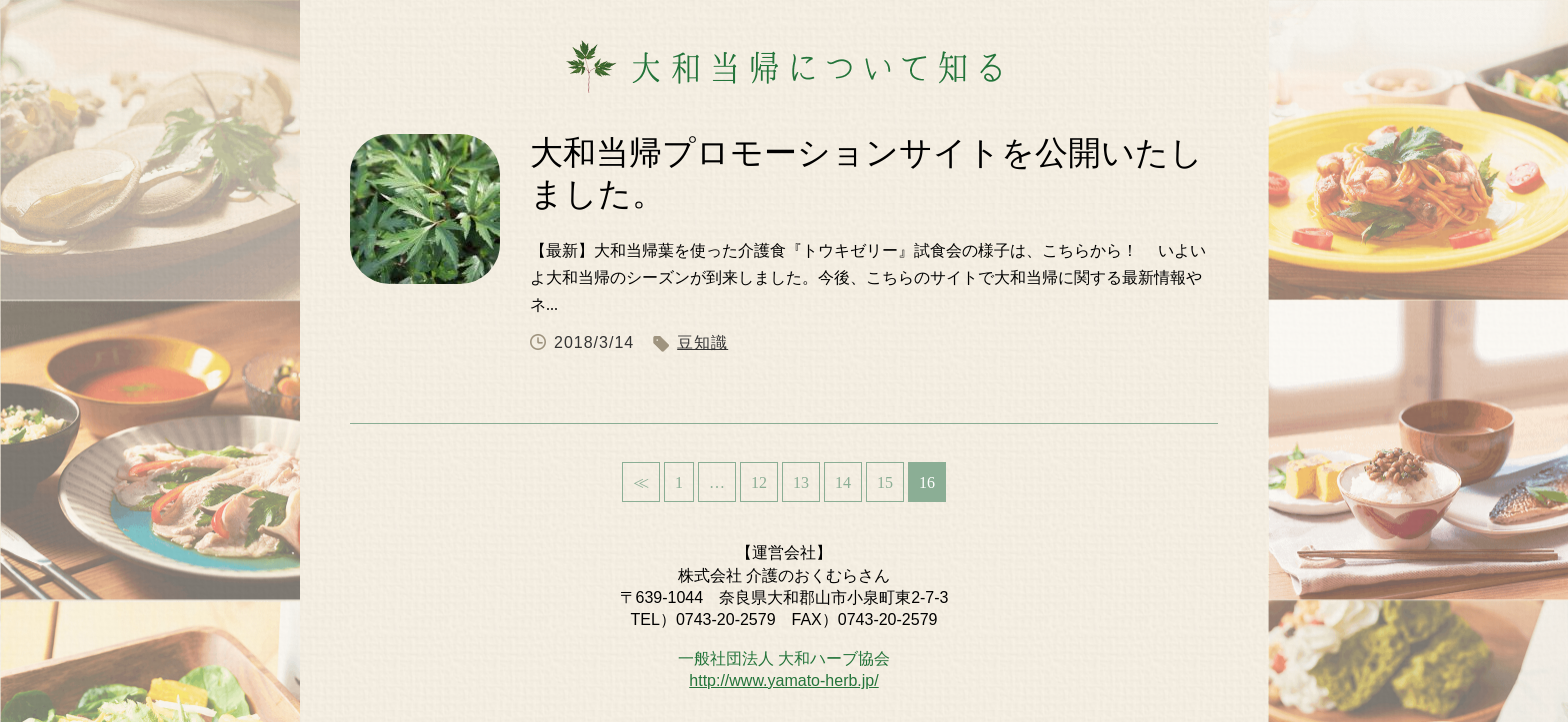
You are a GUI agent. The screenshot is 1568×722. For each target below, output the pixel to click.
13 (801, 482)
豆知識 (702, 342)
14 (843, 482)
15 (885, 482)
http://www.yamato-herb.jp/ (783, 680)
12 (759, 482)
